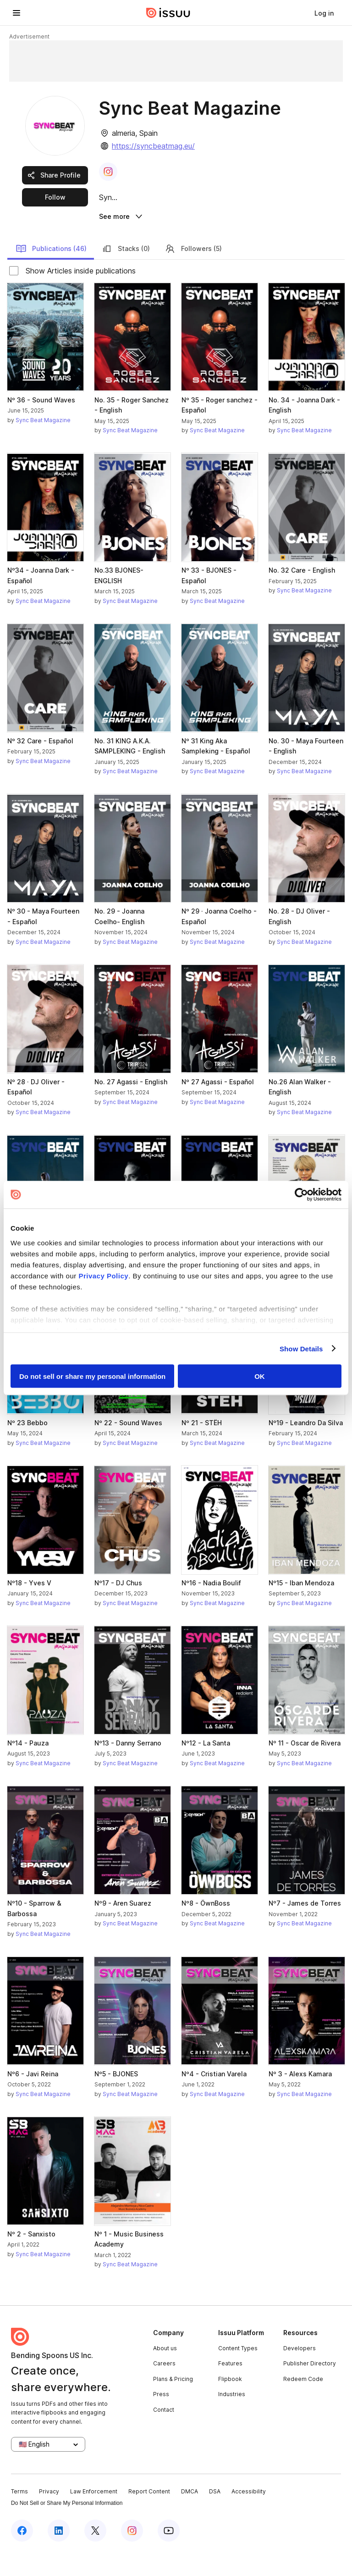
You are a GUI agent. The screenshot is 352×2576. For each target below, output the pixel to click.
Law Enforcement (93, 2514)
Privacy (49, 2514)
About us (165, 2371)
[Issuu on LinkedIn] (59, 2554)
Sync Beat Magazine (43, 443)
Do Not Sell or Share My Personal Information (66, 2527)
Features (230, 2386)
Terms (19, 2514)
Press (161, 2417)
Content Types (238, 2371)
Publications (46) (51, 272)
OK (259, 1376)
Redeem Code (303, 2402)
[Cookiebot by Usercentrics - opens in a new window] (301, 1195)
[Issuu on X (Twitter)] (95, 2554)
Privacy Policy (103, 1275)
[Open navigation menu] (16, 13)
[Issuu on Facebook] (22, 2554)
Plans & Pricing (173, 2402)
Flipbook (230, 2402)
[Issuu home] (168, 13)
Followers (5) (193, 272)
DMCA (189, 2514)
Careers (164, 2386)
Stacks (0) (125, 272)
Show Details (301, 1348)
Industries (231, 2417)
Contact (163, 2433)
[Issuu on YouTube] (169, 2554)
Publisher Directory (309, 2386)
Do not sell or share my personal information (92, 1376)
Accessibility (248, 2514)
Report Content (149, 2514)
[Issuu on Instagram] (132, 2554)
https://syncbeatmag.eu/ (153, 146)
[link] (324, 13)
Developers (299, 2371)
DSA (214, 2514)
